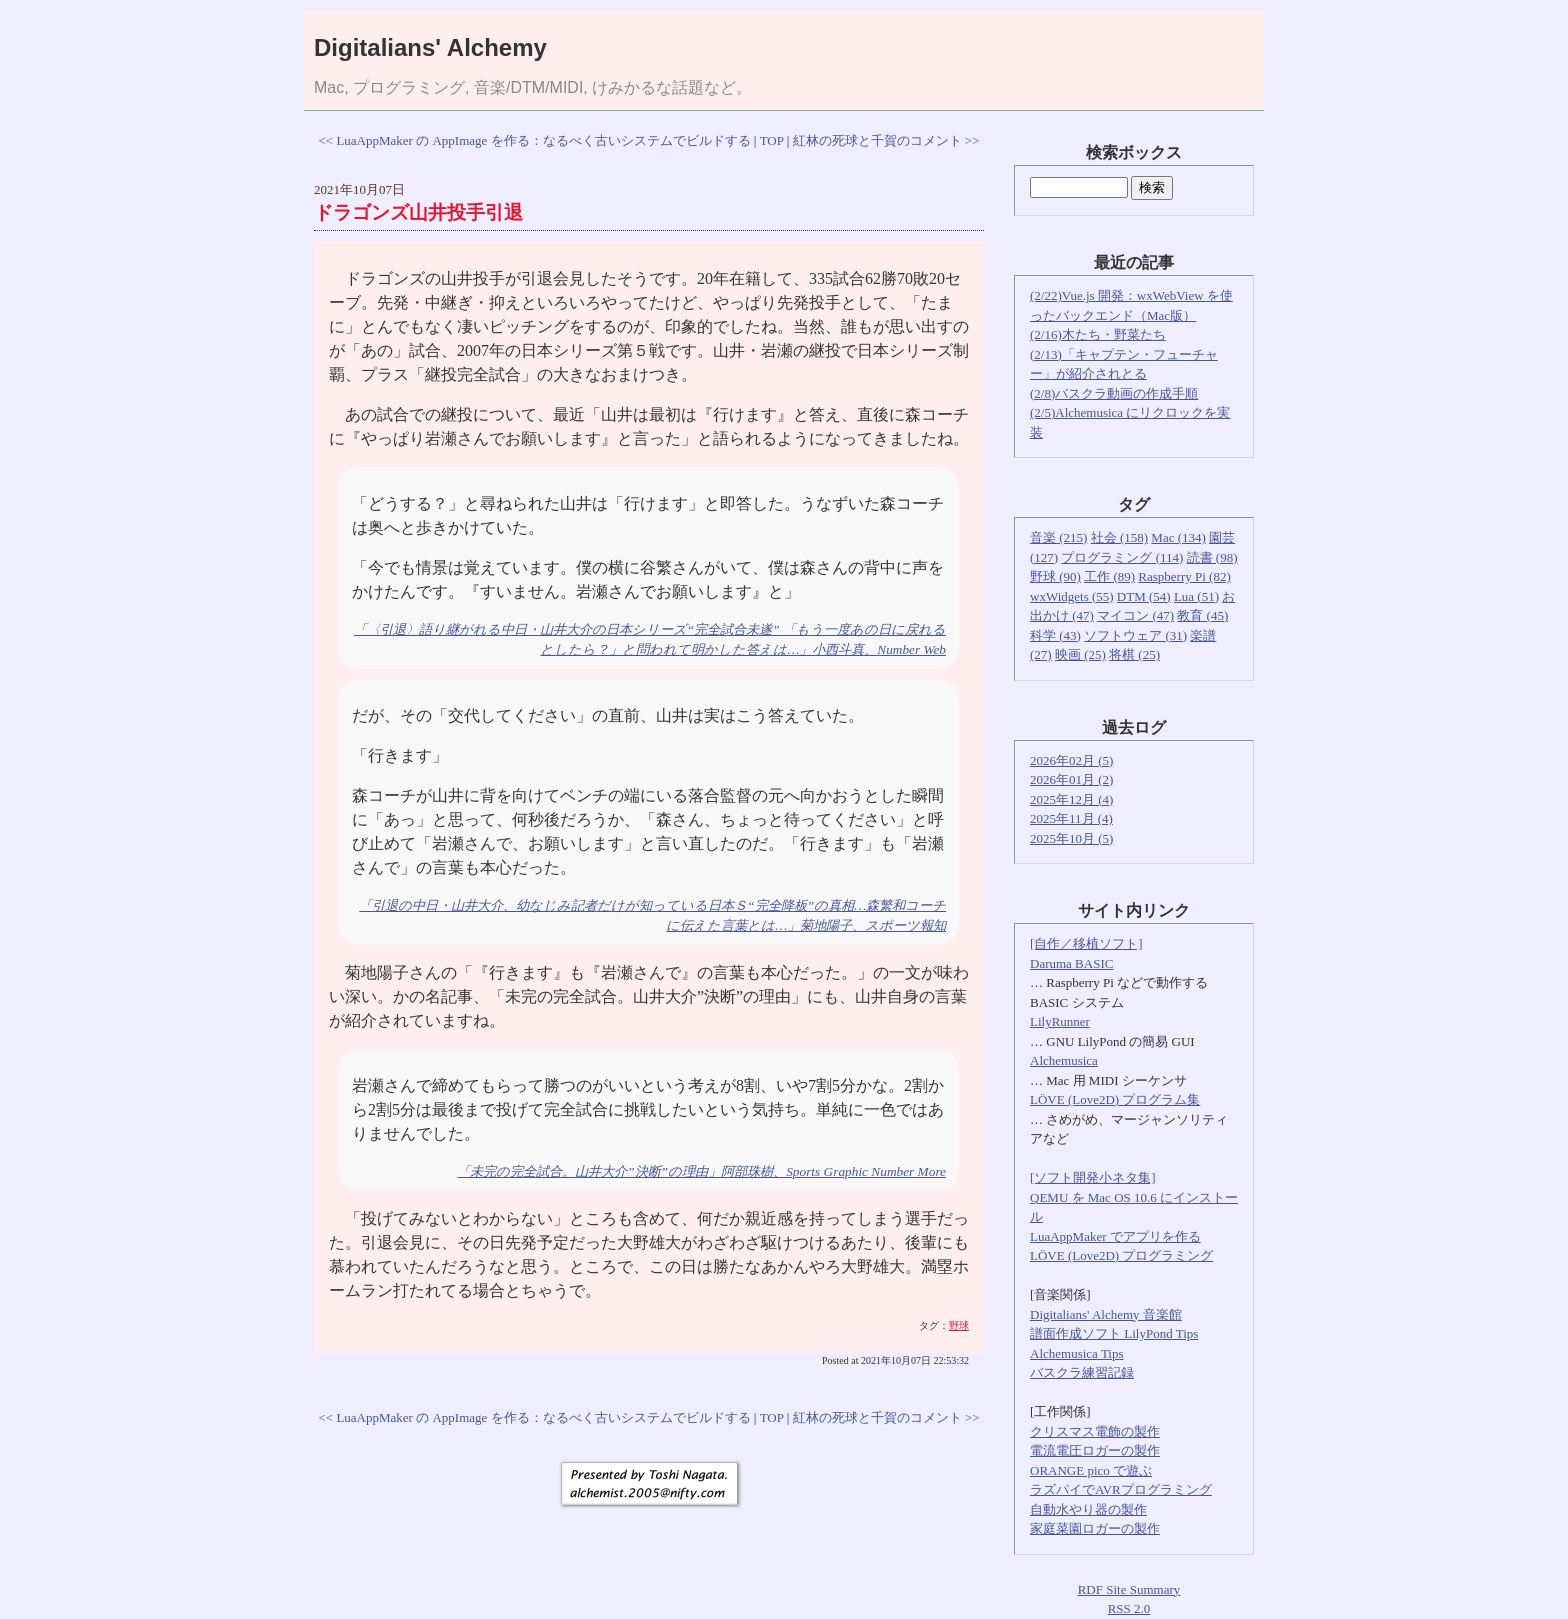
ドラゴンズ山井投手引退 (418, 212)
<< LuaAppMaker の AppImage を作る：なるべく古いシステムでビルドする (534, 140)
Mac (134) (1178, 537)
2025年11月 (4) (1071, 818)
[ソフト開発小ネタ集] (1093, 1177)
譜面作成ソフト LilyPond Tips (1114, 1333)
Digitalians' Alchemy (430, 47)
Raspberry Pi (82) (1184, 576)
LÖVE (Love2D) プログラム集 (1115, 1099)
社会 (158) (1119, 537)
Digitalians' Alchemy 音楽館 (1106, 1314)
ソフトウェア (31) (1135, 635)
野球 (959, 1325)
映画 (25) (1080, 654)
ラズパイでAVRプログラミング (1121, 1489)
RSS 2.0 (1129, 1608)
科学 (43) (1055, 635)
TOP (772, 140)
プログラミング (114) (1122, 557)
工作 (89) (1109, 576)
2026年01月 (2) (1071, 779)
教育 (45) (1202, 615)
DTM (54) (1144, 596)
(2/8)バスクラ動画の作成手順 (1114, 393)
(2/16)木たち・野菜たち (1098, 334)
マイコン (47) (1135, 615)
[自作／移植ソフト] (1086, 943)
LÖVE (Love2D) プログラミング (1121, 1255)
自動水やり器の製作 (1088, 1509)
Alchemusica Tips (1077, 1353)
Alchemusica (1064, 1060)
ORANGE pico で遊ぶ (1091, 1470)
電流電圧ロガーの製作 (1095, 1450)
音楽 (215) (1058, 537)
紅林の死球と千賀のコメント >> (886, 140)
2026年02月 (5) (1071, 760)
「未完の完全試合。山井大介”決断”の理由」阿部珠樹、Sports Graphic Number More (701, 1171)
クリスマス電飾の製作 (1095, 1431)
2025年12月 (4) (1071, 799)
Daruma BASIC (1071, 963)
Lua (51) (1196, 596)
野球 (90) (1055, 576)
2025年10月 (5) (1071, 838)
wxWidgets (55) (1072, 596)
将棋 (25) (1134, 654)
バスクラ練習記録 (1082, 1372)
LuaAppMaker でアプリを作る (1115, 1236)
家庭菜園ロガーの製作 (1095, 1528)
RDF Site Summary (1129, 1589)
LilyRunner (1060, 1021)
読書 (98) (1212, 557)
